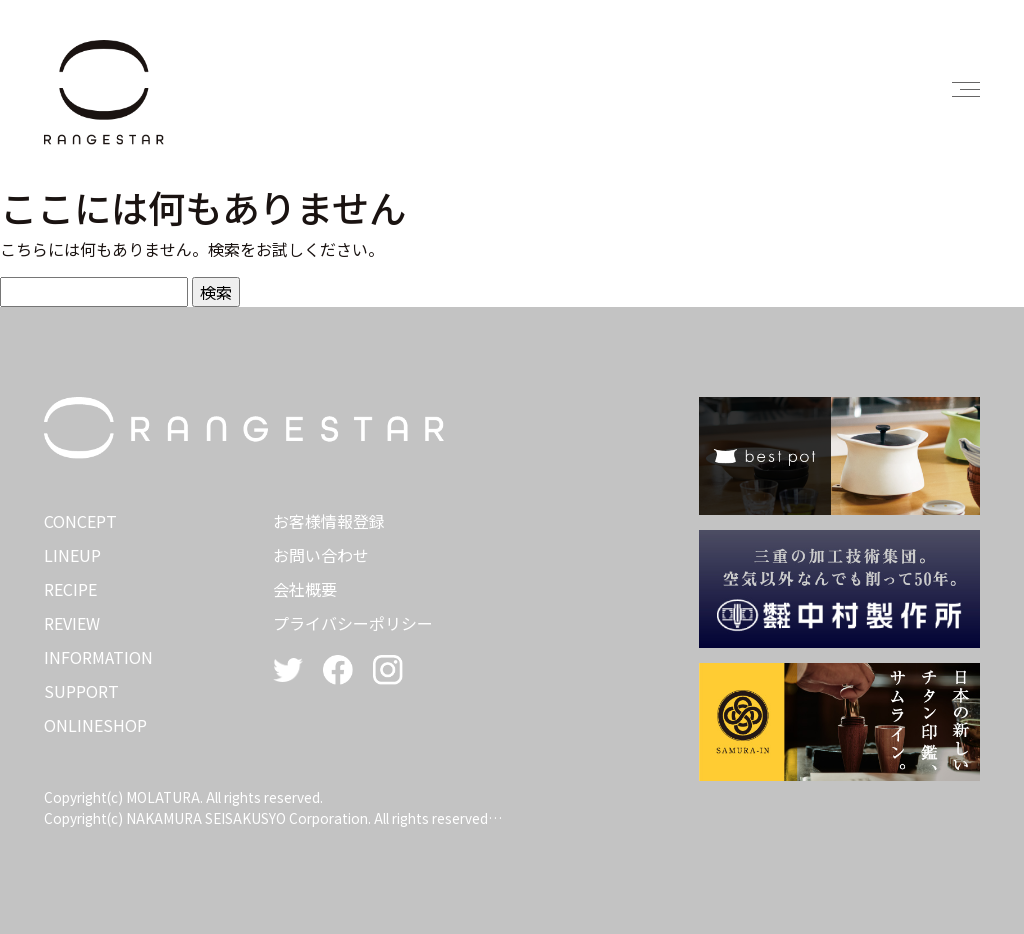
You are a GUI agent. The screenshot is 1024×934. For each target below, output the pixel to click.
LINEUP (72, 555)
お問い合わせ (321, 555)
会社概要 (305, 589)
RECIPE (70, 589)
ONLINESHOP (95, 725)
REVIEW (72, 623)
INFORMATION (98, 657)
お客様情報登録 (329, 521)
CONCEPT (80, 521)
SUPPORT (81, 691)
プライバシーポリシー (353, 623)
